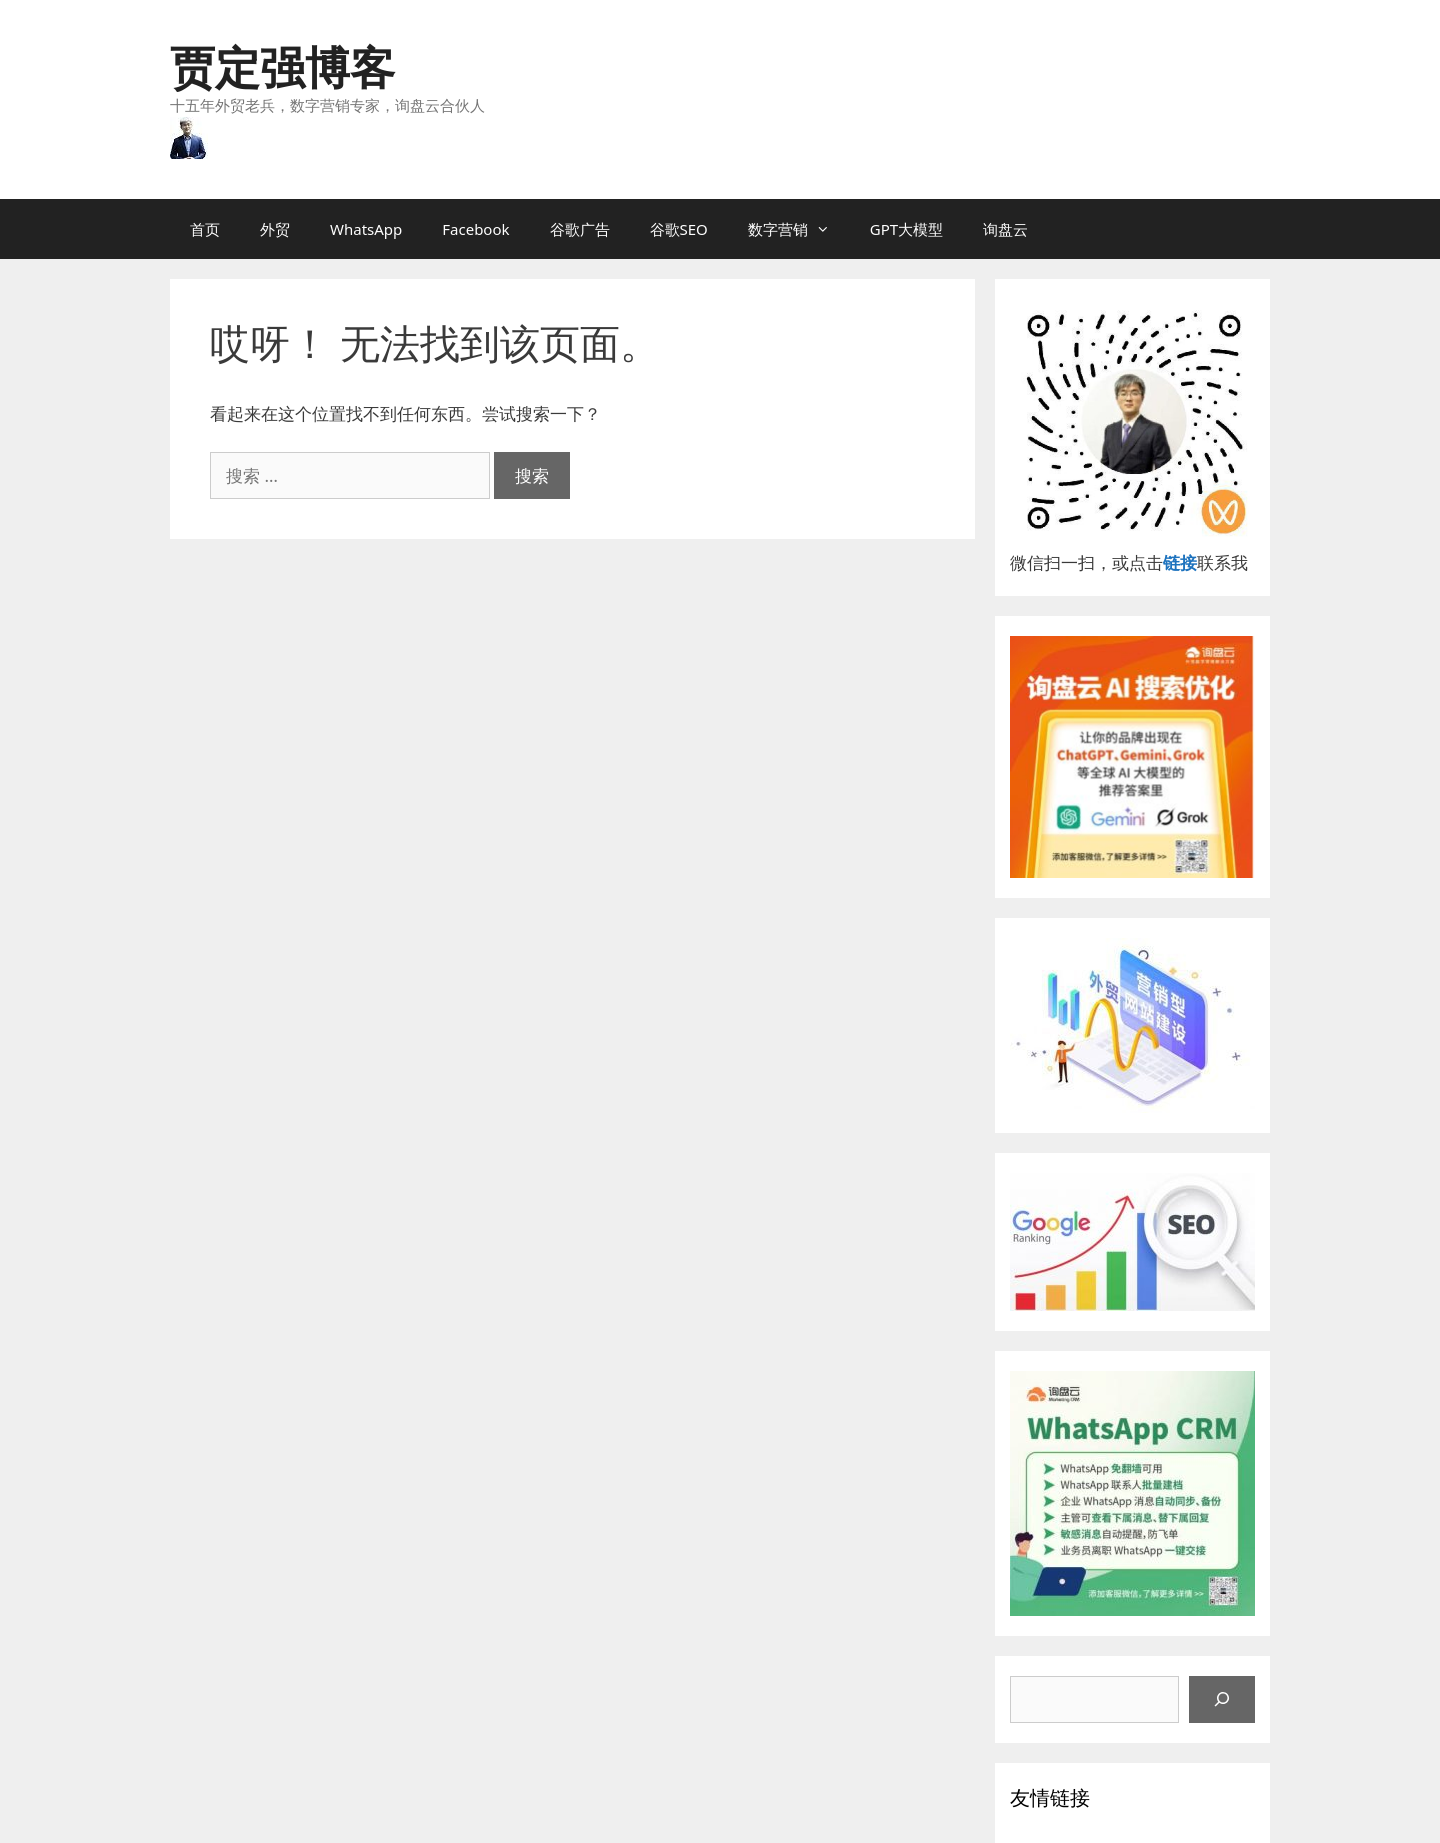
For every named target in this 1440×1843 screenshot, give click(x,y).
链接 (1180, 562)
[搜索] (1222, 1700)
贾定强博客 (282, 66)
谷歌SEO (679, 229)
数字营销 (799, 229)
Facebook (475, 229)
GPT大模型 (906, 229)
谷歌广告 (580, 229)
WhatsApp (366, 229)
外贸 (275, 229)
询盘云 (1005, 229)
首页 (205, 229)
